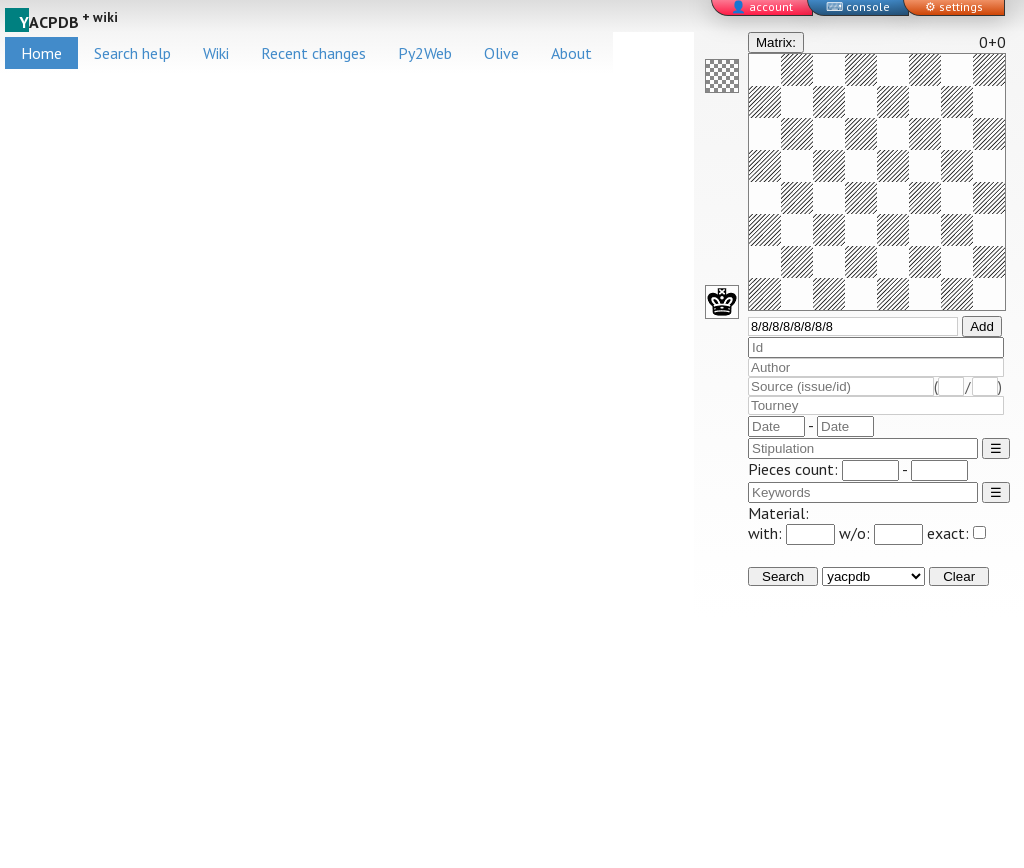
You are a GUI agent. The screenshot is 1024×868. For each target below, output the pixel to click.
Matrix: (776, 42)
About (571, 53)
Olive (501, 53)
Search (783, 576)
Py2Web (425, 53)
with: (791, 533)
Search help (132, 53)
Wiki (216, 53)
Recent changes (313, 53)
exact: (956, 533)
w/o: (881, 533)
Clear (959, 576)
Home (41, 53)
